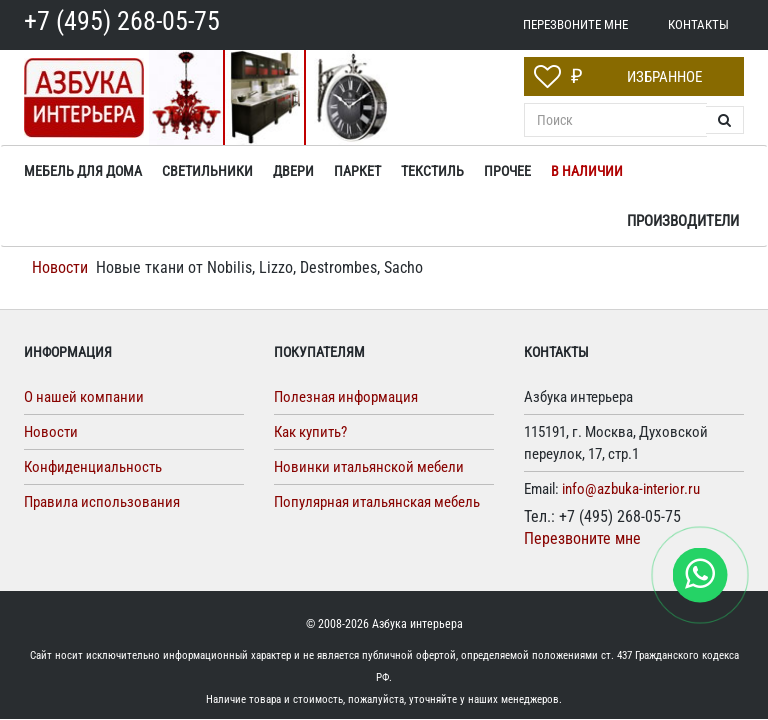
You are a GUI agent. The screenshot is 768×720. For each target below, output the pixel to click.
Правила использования (102, 502)
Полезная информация (346, 397)
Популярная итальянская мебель (377, 502)
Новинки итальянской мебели (369, 467)
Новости (60, 267)
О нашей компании (84, 397)
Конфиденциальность (93, 467)
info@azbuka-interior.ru (631, 489)
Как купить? (310, 432)
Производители (683, 221)
